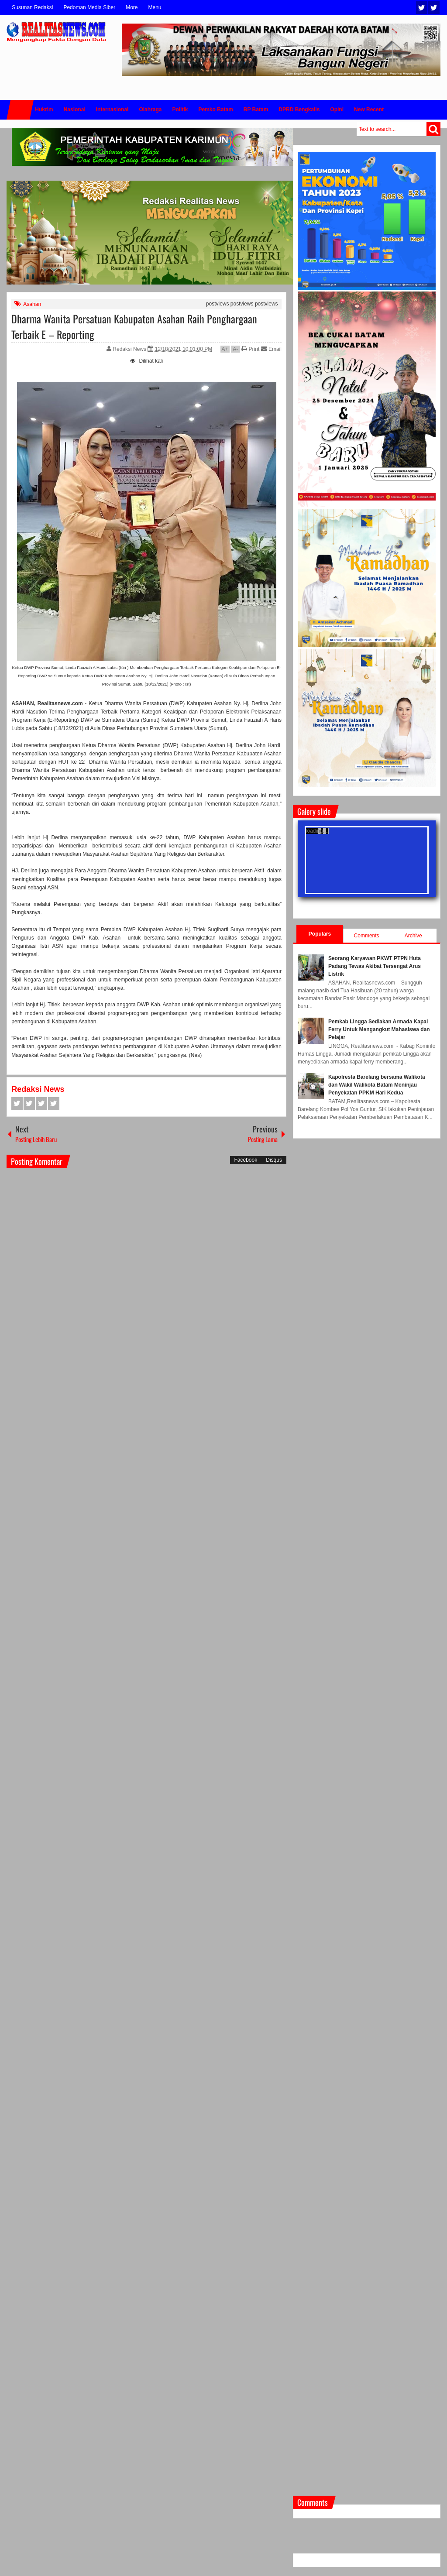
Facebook (434, 7)
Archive (413, 936)
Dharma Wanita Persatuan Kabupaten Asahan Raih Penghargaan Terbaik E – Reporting (134, 326)
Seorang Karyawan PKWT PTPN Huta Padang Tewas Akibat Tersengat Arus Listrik (374, 966)
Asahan (32, 304)
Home (20, 110)
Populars (320, 934)
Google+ (41, 1103)
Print (250, 349)
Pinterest (53, 1103)
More (132, 7)
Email (271, 349)
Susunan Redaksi (32, 7)
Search (433, 129)
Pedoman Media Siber (89, 7)
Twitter (421, 7)
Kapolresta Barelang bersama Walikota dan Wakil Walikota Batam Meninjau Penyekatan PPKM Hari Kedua (376, 1085)
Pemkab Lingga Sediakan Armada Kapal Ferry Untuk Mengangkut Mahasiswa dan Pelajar (379, 1029)
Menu (155, 7)
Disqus (274, 1160)
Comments (366, 936)
